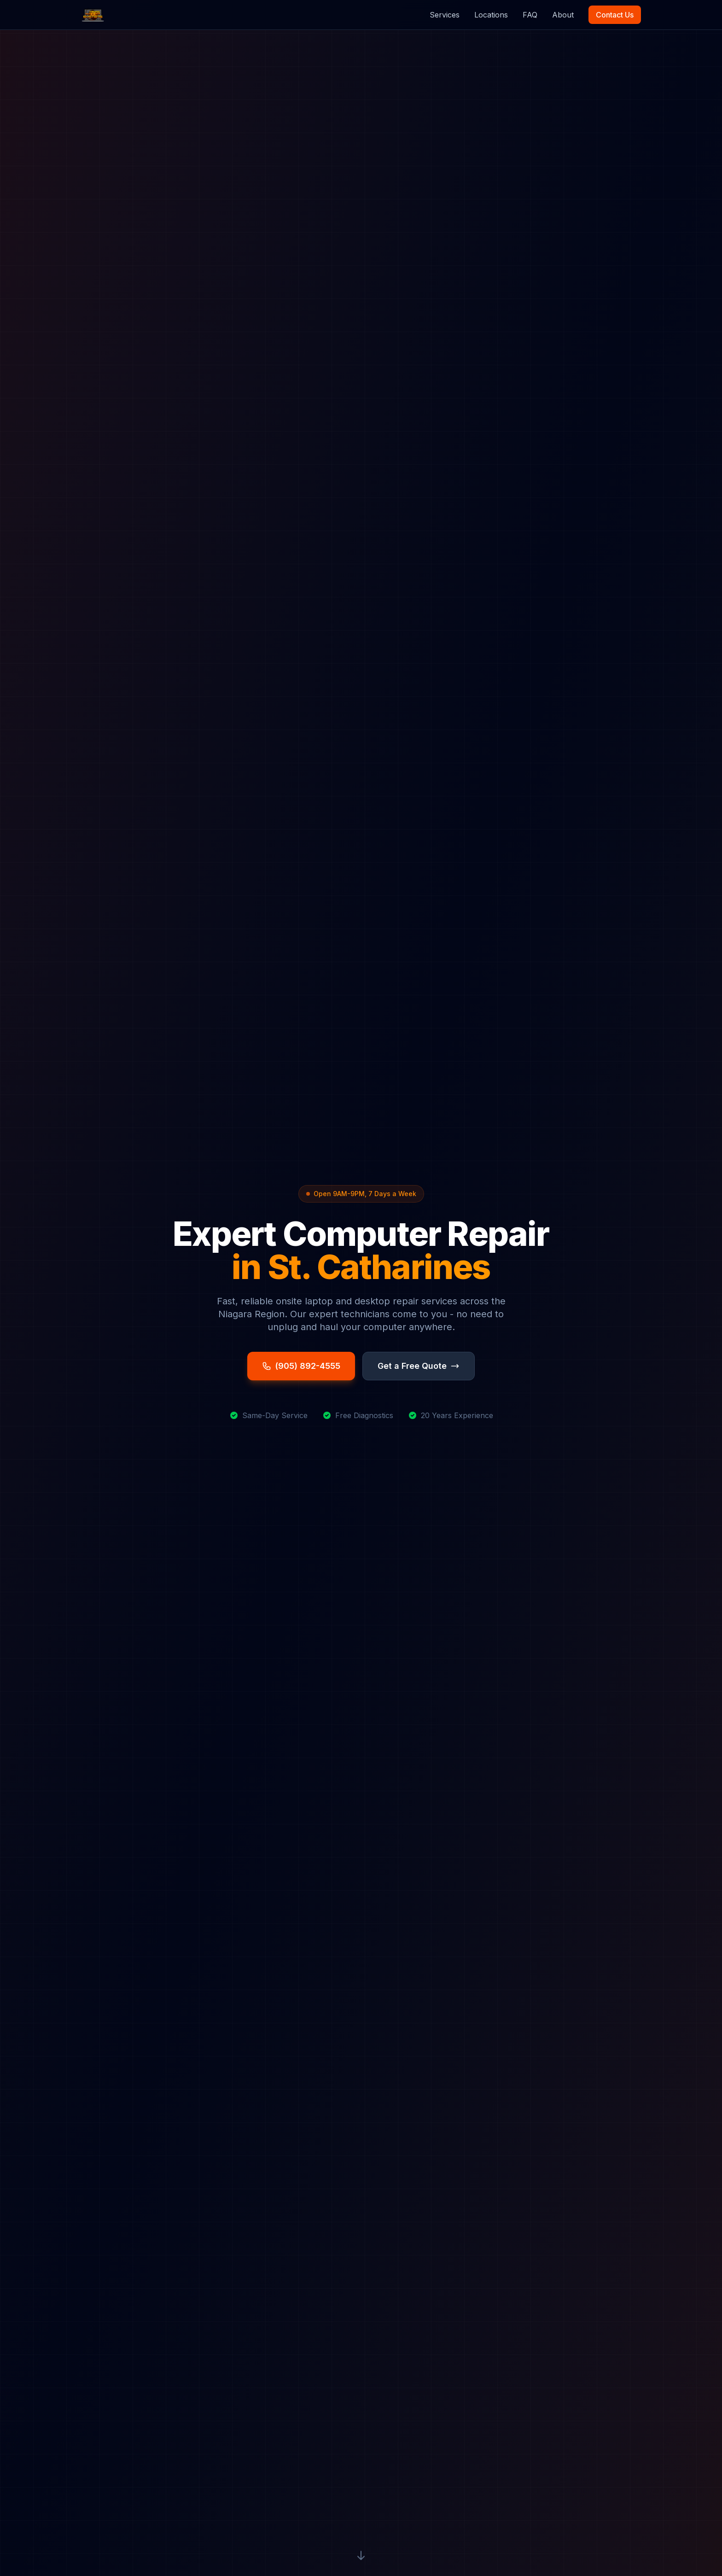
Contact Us (615, 14)
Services (445, 14)
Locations (491, 14)
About (563, 14)
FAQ (530, 14)
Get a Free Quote (419, 1366)
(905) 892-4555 (301, 1366)
